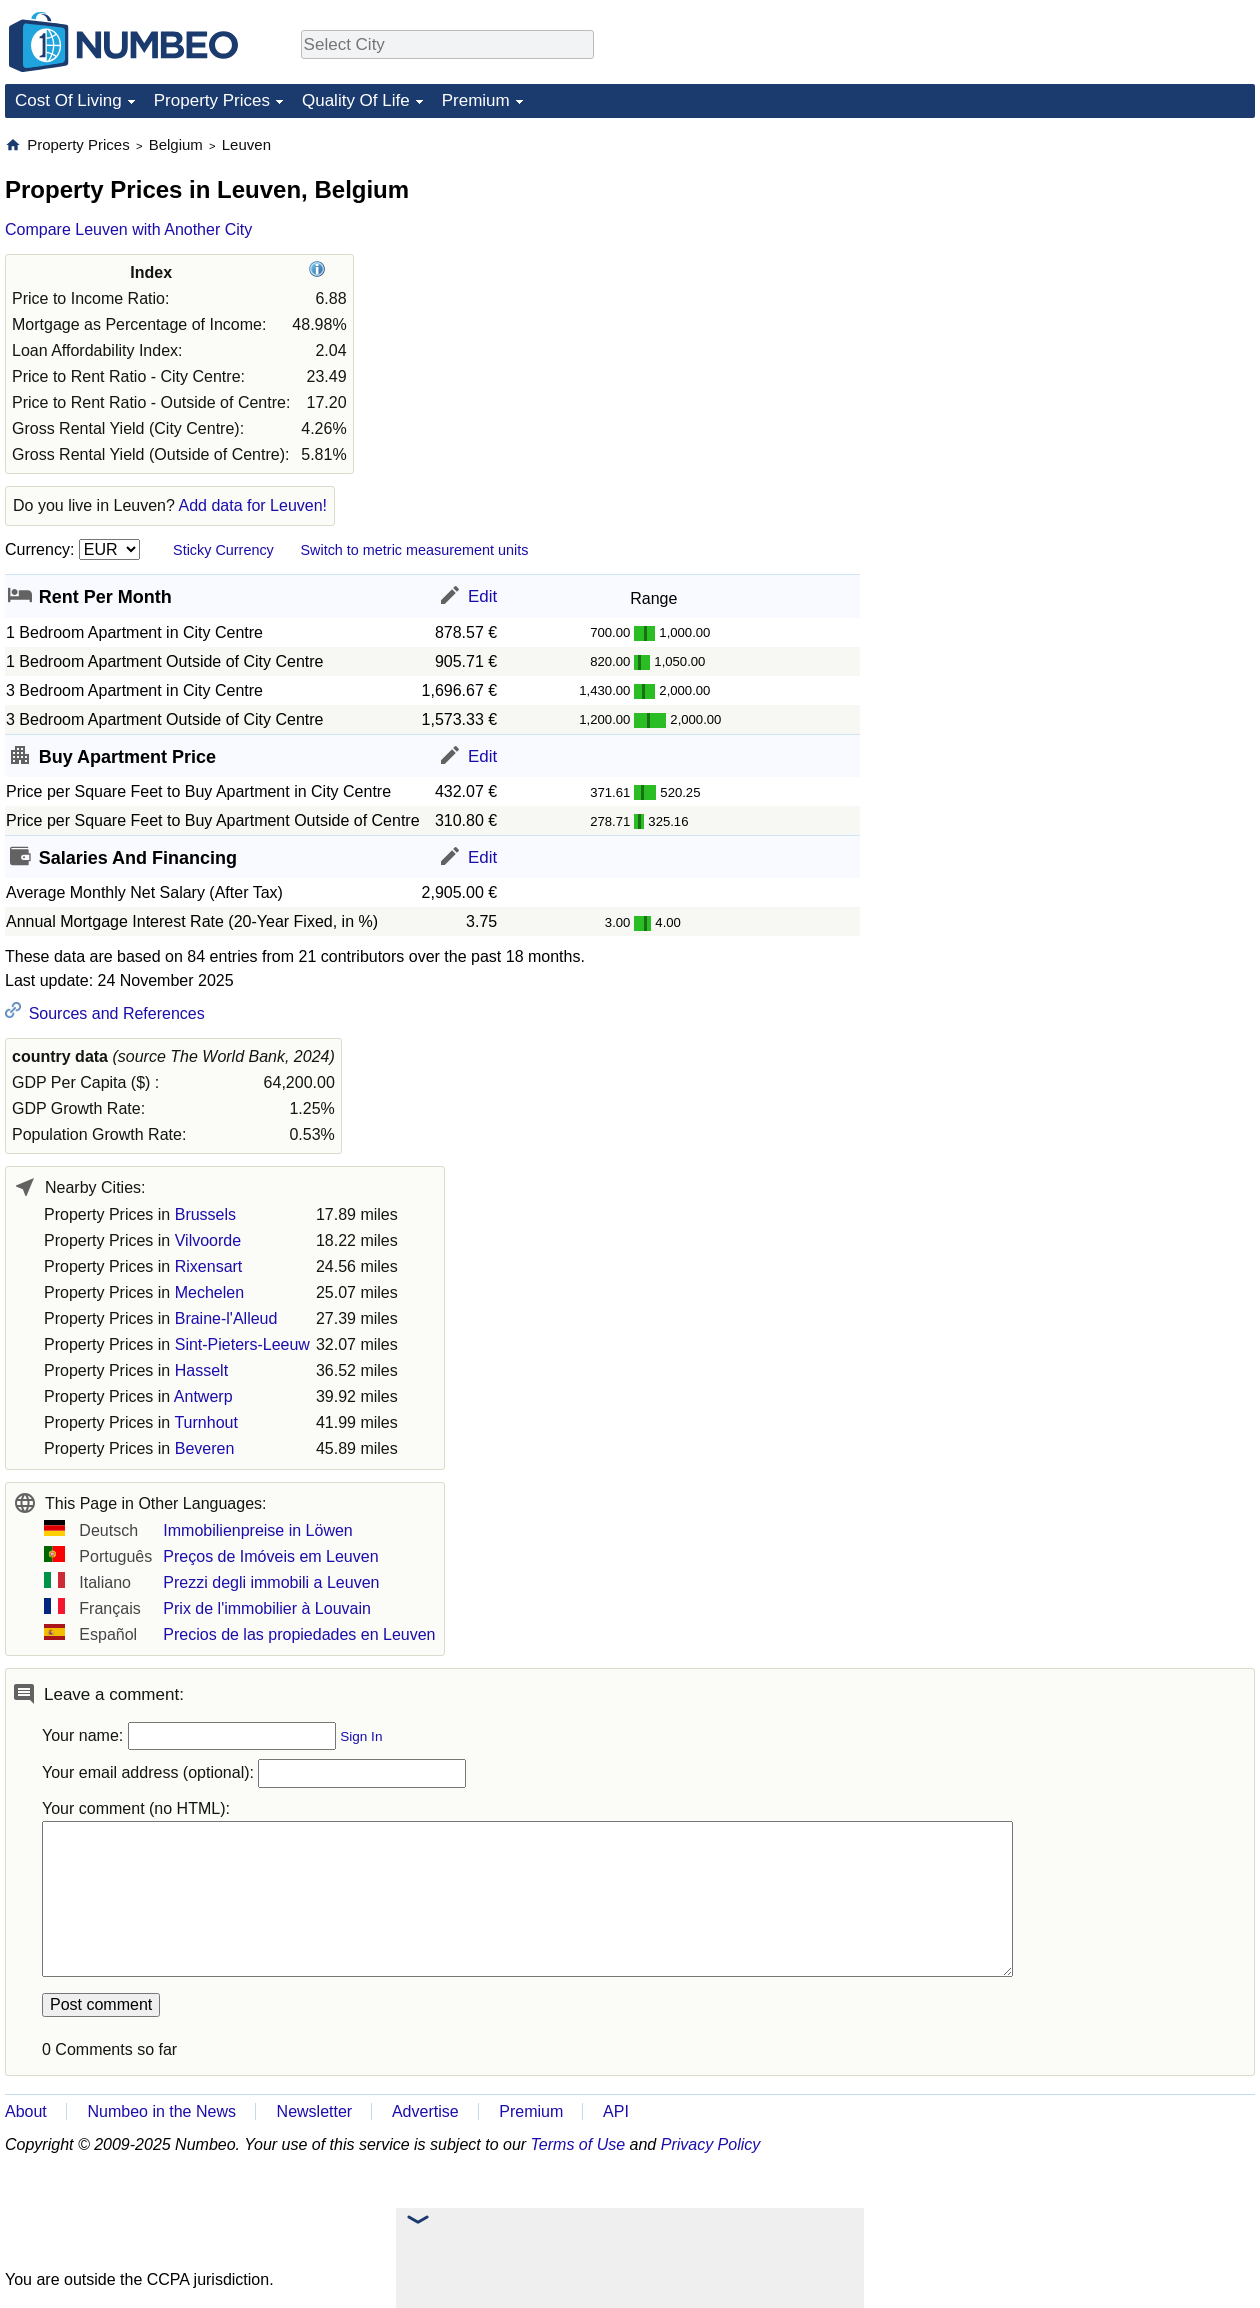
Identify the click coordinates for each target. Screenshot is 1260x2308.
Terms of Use (578, 2144)
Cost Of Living (68, 100)
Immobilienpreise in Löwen (257, 1530)
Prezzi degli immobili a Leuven (271, 1582)
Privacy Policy (711, 2144)
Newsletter (315, 2111)
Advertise (425, 2111)
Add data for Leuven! (252, 505)
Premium (476, 100)
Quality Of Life (356, 100)
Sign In (361, 1736)
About (26, 2111)
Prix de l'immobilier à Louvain (267, 1608)
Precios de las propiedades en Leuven (299, 1634)
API (616, 2111)
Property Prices (212, 100)
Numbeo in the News (161, 2111)
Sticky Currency (223, 550)
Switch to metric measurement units (414, 550)
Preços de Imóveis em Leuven (270, 1556)
